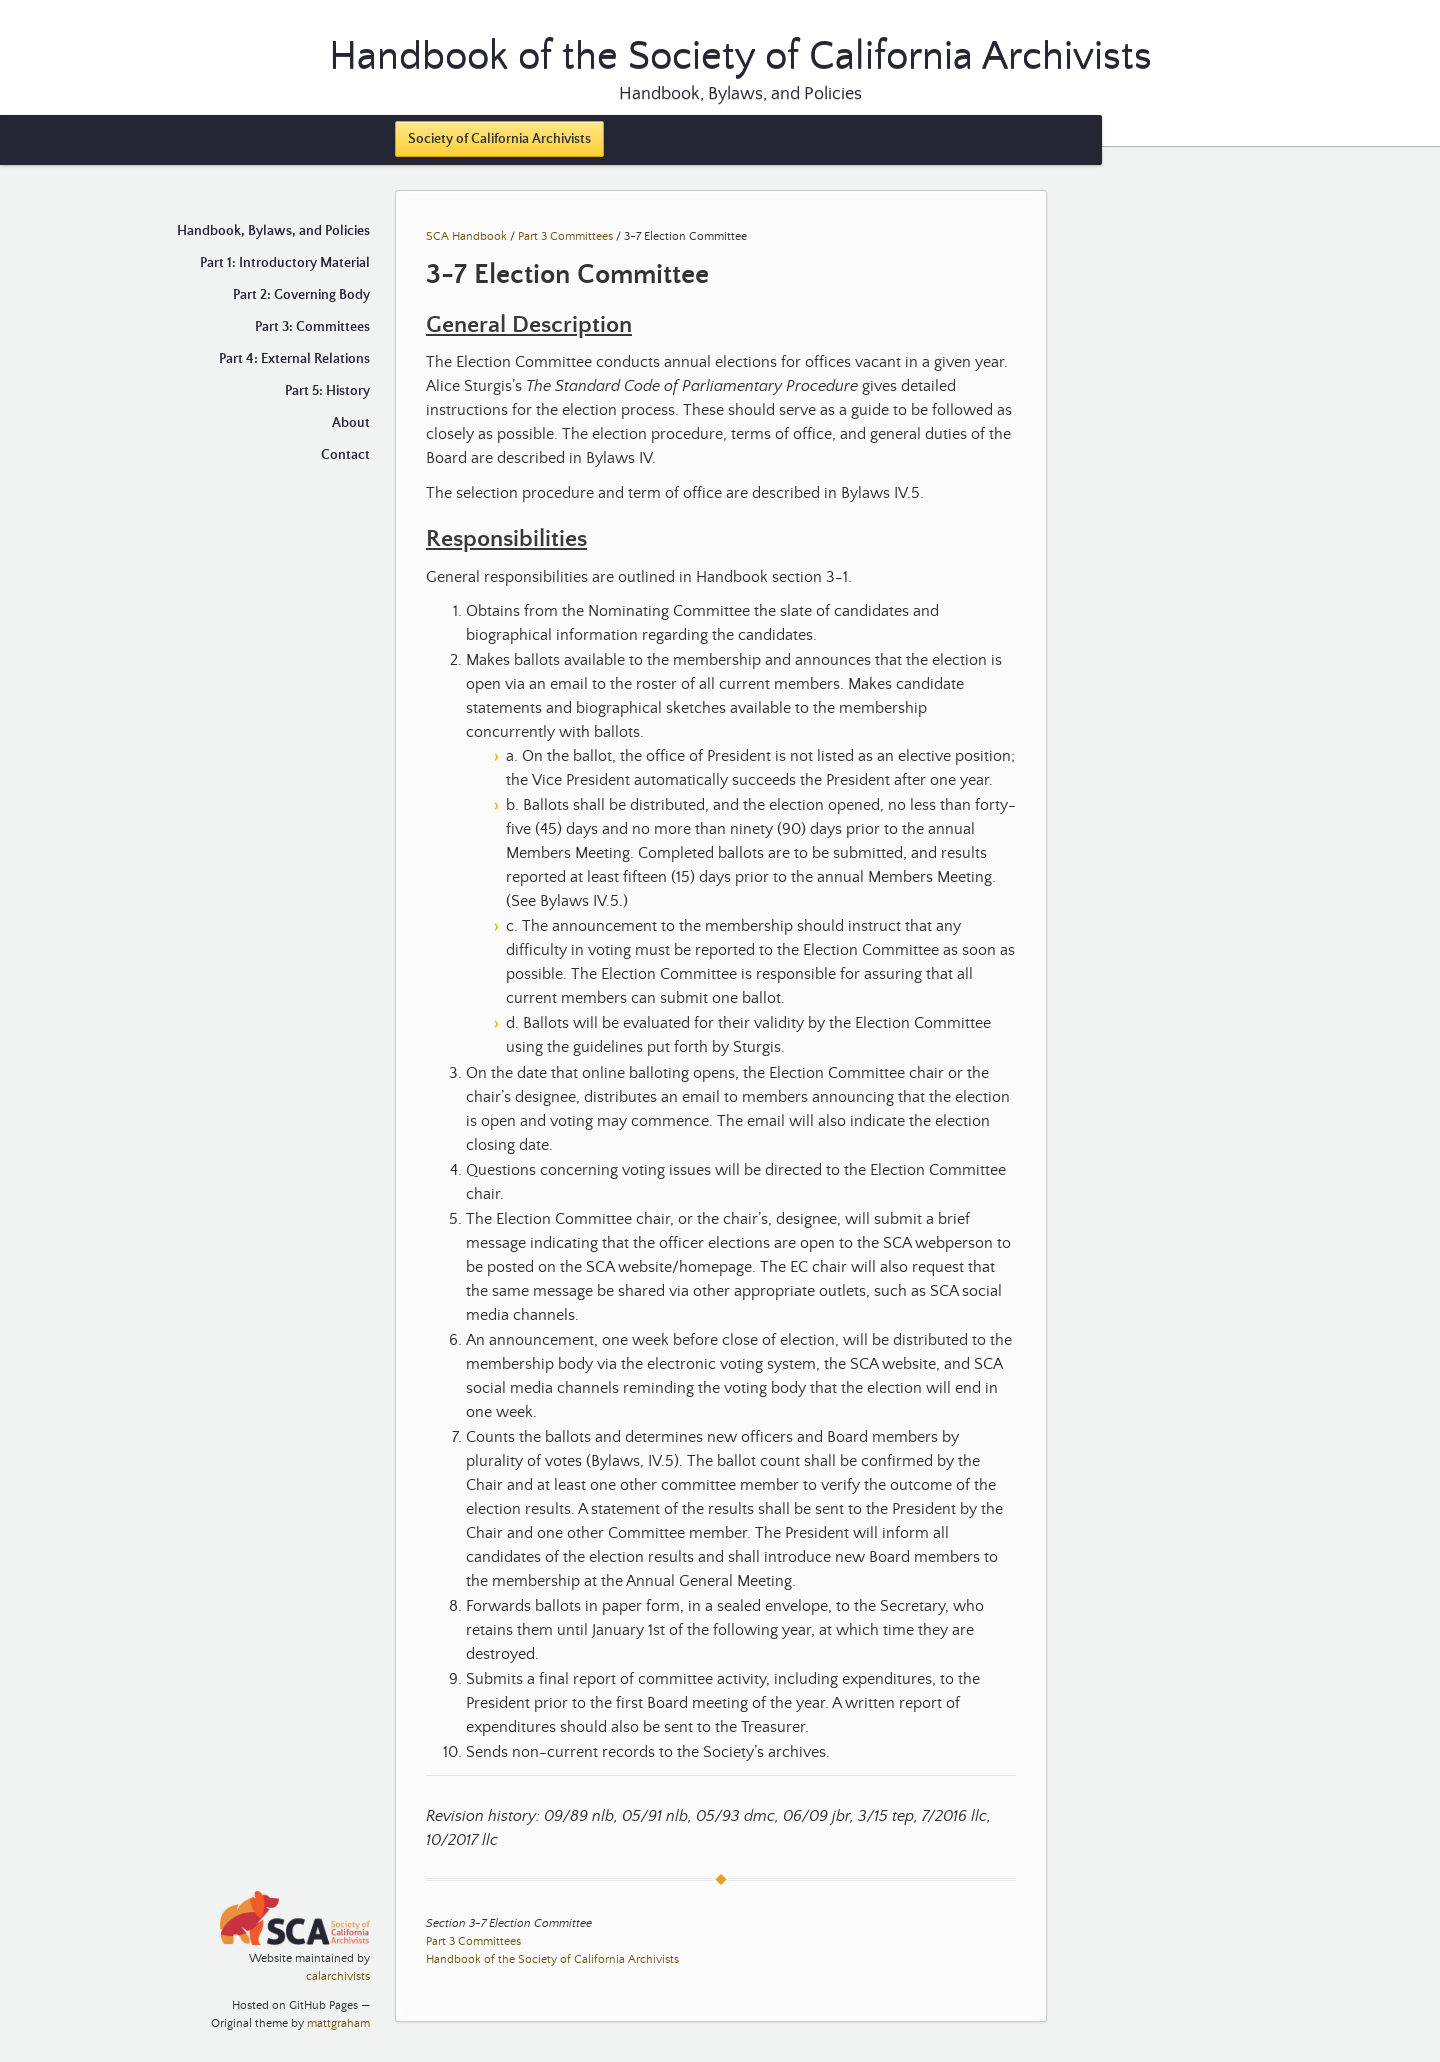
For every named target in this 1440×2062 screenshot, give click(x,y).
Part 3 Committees (565, 236)
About (351, 423)
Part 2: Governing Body (301, 295)
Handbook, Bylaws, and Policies (740, 94)
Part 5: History (327, 391)
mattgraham (338, 2023)
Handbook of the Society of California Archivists (552, 1959)
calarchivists (338, 1976)
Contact (345, 455)
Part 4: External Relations (294, 359)
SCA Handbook (466, 236)
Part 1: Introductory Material (285, 263)
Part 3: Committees (312, 327)
